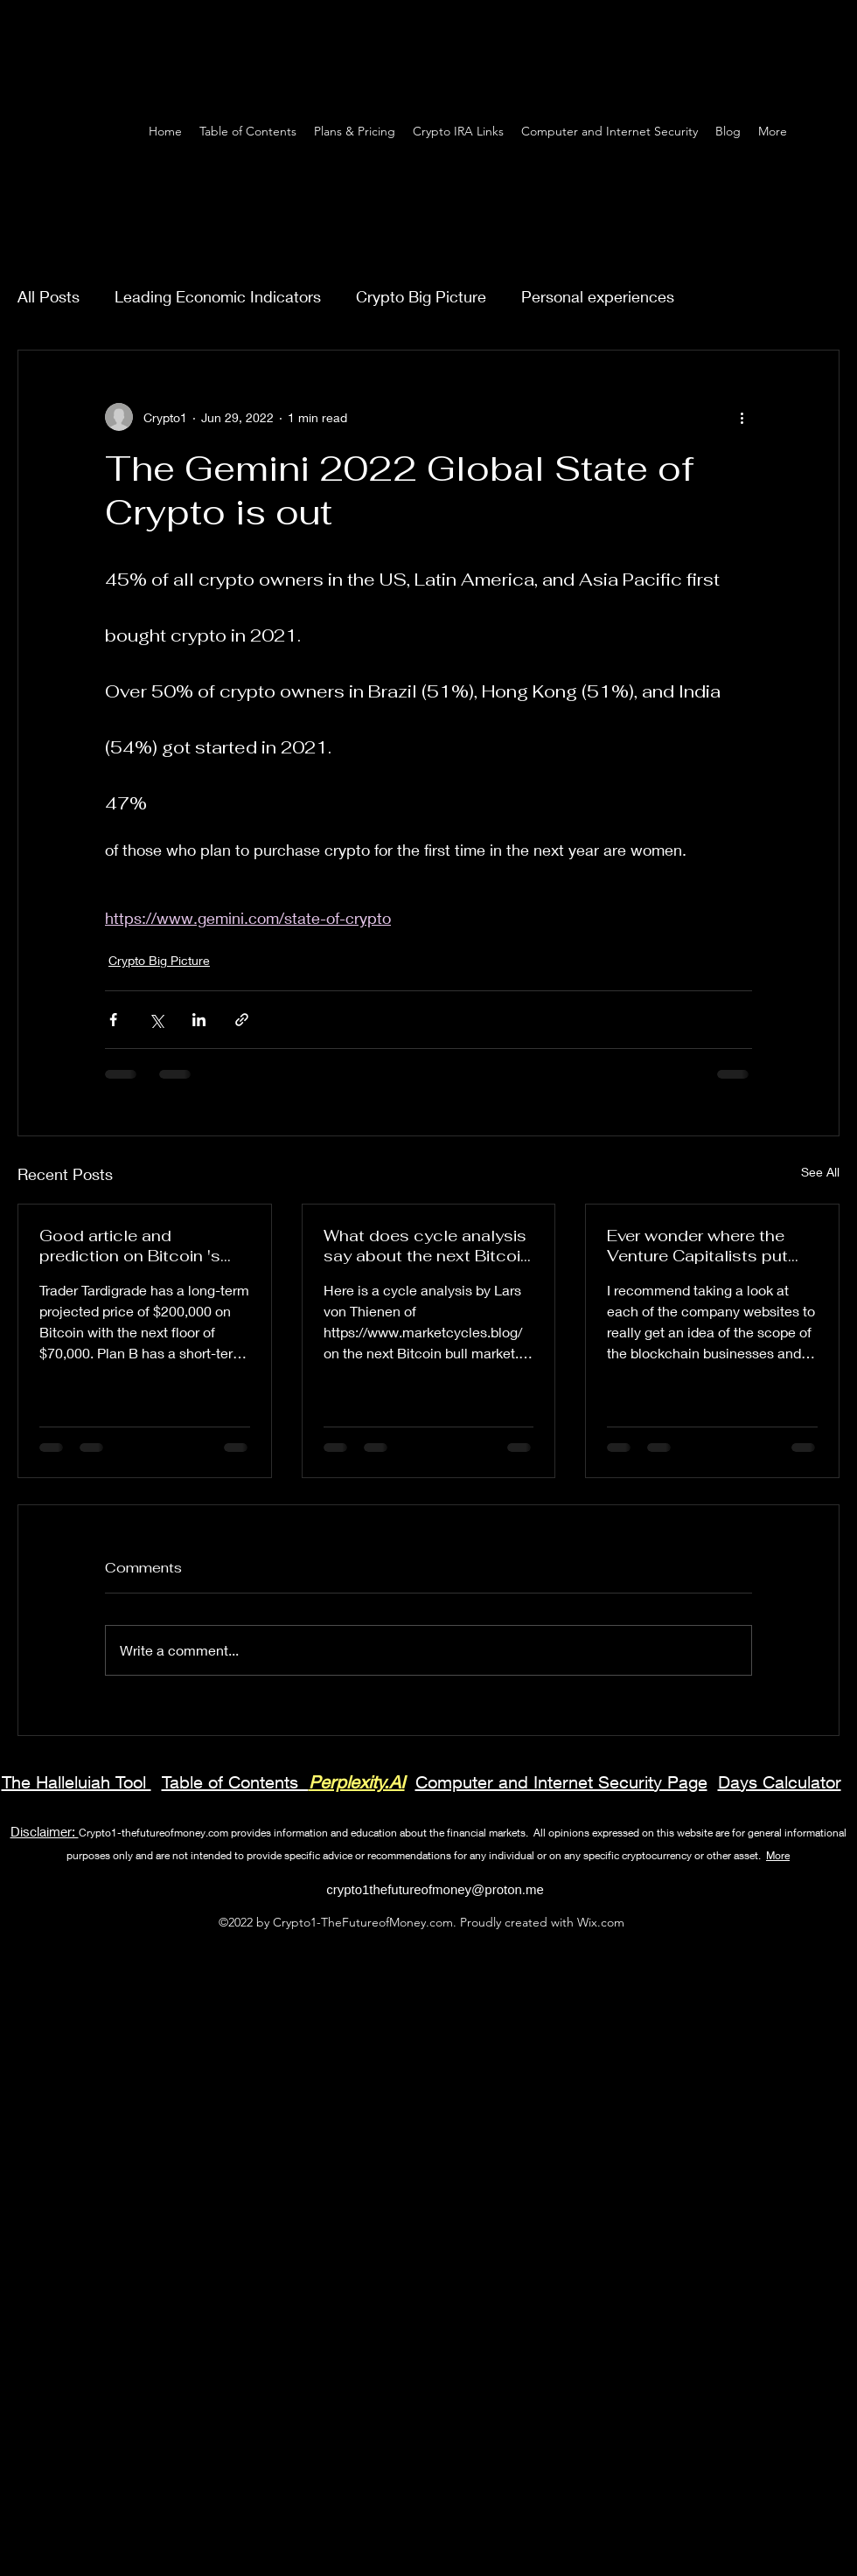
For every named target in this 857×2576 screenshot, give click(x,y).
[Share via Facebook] (113, 1019)
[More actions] (741, 416)
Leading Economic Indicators (218, 296)
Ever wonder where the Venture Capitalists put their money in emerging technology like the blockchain (699, 1246)
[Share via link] (241, 1019)
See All (820, 1171)
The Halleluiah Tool (76, 1782)
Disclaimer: (44, 1831)
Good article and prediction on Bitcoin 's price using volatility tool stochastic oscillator (135, 1246)
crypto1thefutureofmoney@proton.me (435, 1889)
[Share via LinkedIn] (199, 1019)
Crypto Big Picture (421, 296)
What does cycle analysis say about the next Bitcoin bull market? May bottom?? (427, 1246)
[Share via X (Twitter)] (156, 1019)
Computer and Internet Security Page (561, 1782)
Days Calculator (779, 1782)
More (778, 1855)
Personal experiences (597, 296)
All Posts (48, 296)
